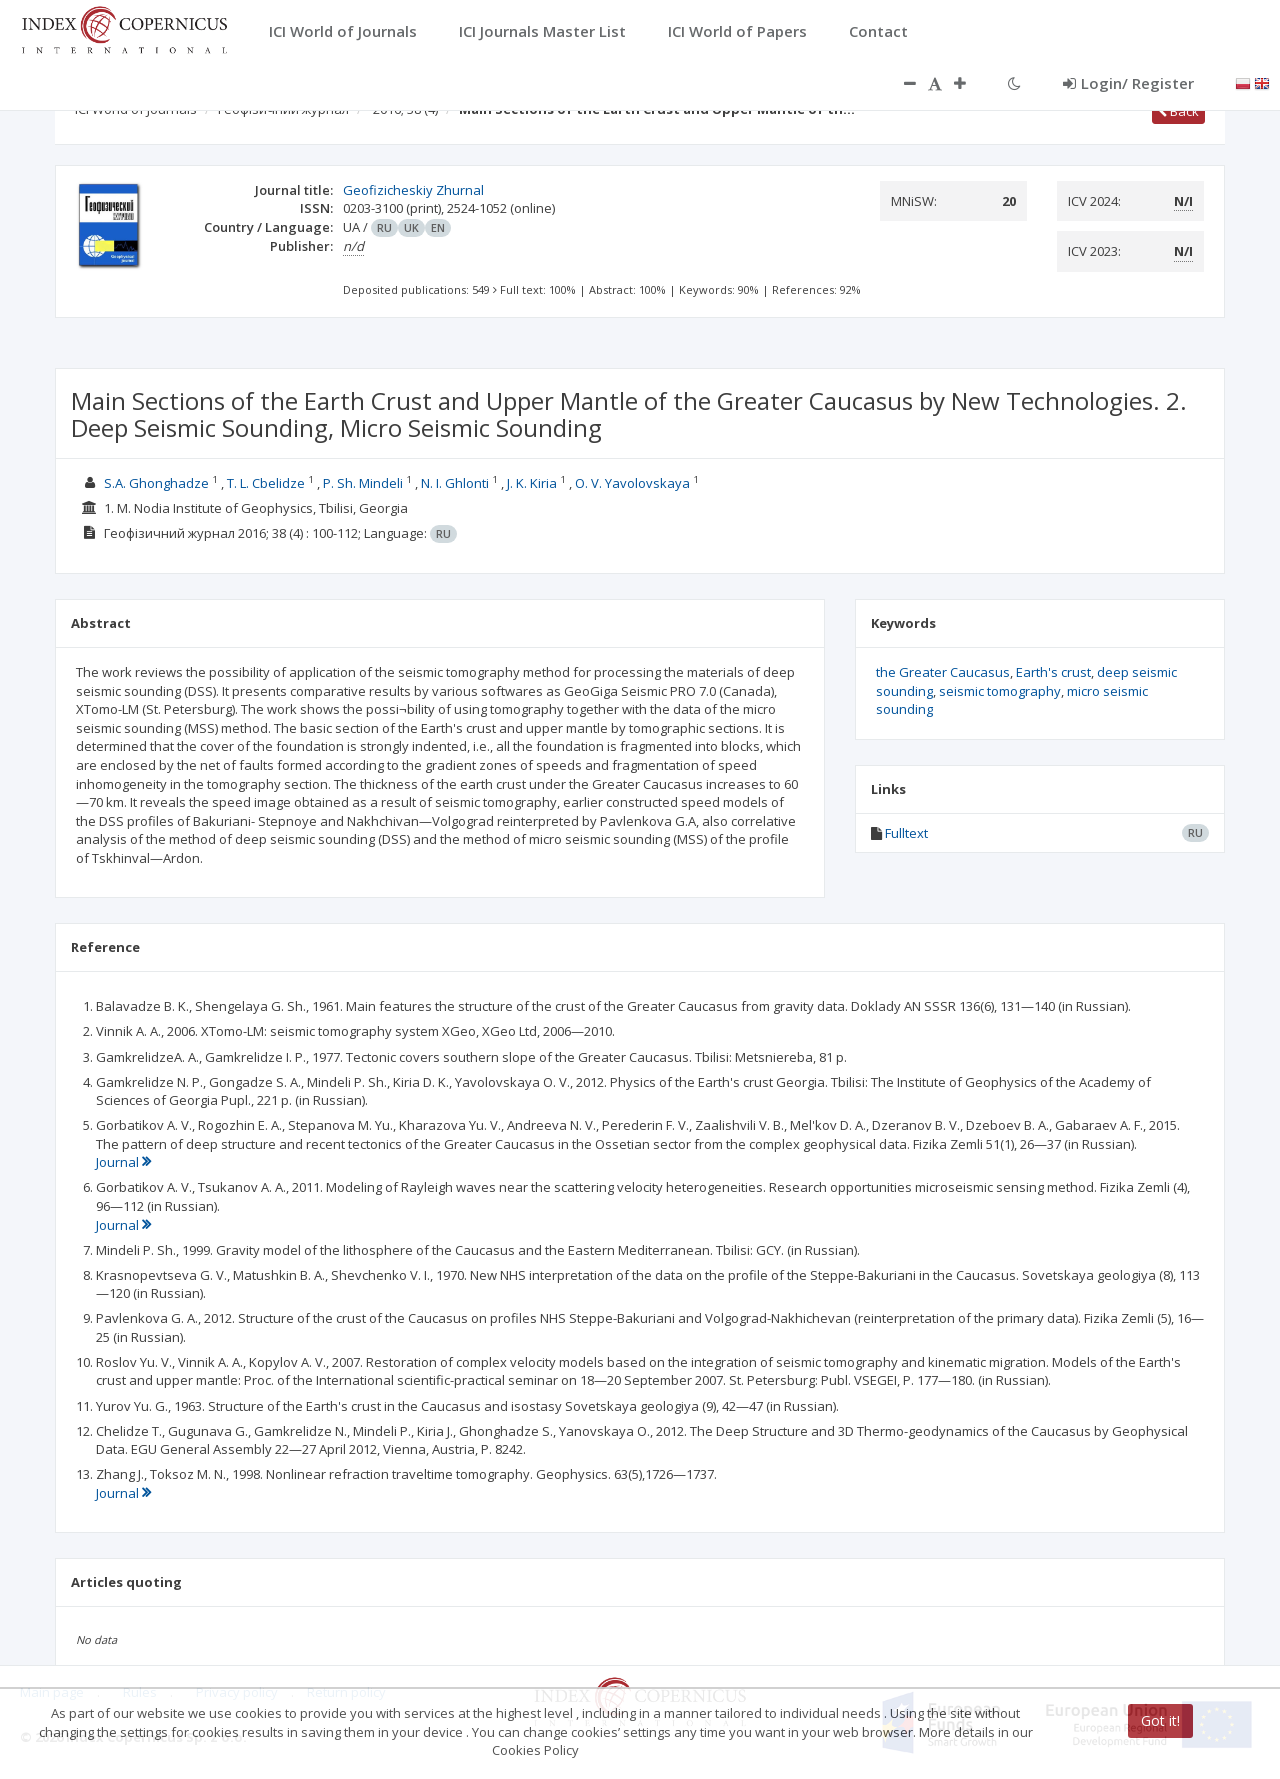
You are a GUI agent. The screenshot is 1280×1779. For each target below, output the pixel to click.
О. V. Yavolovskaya (632, 483)
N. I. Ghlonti (455, 483)
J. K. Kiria (532, 483)
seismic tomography (1000, 691)
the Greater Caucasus (943, 672)
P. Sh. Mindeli (363, 483)
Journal (123, 1162)
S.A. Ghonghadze (156, 483)
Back (1178, 111)
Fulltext (906, 833)
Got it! (1160, 1720)
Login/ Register (1128, 83)
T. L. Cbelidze (266, 483)
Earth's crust (1053, 672)
